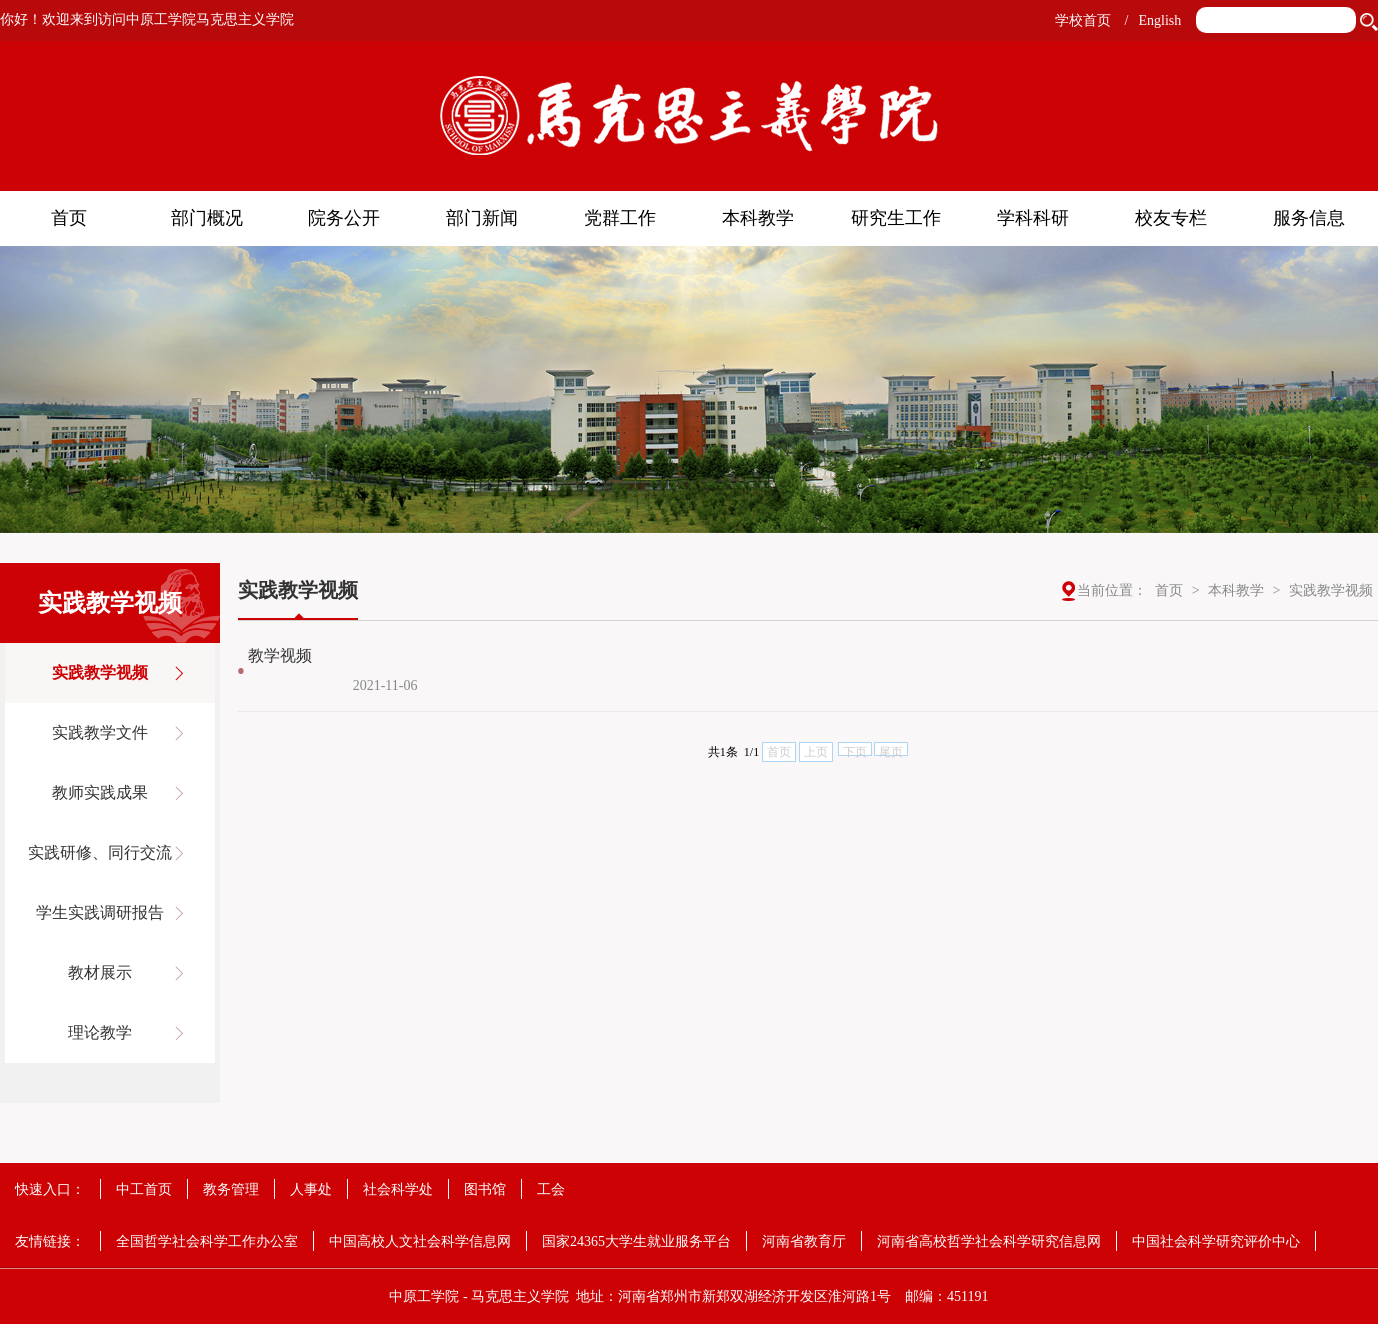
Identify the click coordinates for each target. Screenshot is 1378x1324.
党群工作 (620, 218)
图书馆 (485, 1189)
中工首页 (144, 1189)
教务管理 (231, 1189)
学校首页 (1083, 20)
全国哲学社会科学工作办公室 (207, 1241)
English (1159, 20)
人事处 (311, 1189)
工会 (551, 1189)
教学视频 (280, 655)
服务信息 (1309, 218)
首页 (69, 218)
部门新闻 (482, 218)
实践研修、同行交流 (100, 852)
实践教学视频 (100, 672)
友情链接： (50, 1241)
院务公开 (344, 218)
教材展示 (100, 972)
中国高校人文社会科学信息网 (420, 1241)
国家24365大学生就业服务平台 (636, 1241)
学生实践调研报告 (100, 912)
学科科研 (1033, 218)
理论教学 (100, 1032)
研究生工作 (896, 218)
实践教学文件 (100, 732)
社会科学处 (398, 1189)
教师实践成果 (100, 792)
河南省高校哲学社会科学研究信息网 (989, 1241)
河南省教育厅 (804, 1241)
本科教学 (758, 218)
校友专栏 (1171, 218)
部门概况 (207, 218)
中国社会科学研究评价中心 (1216, 1241)
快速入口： (50, 1189)
